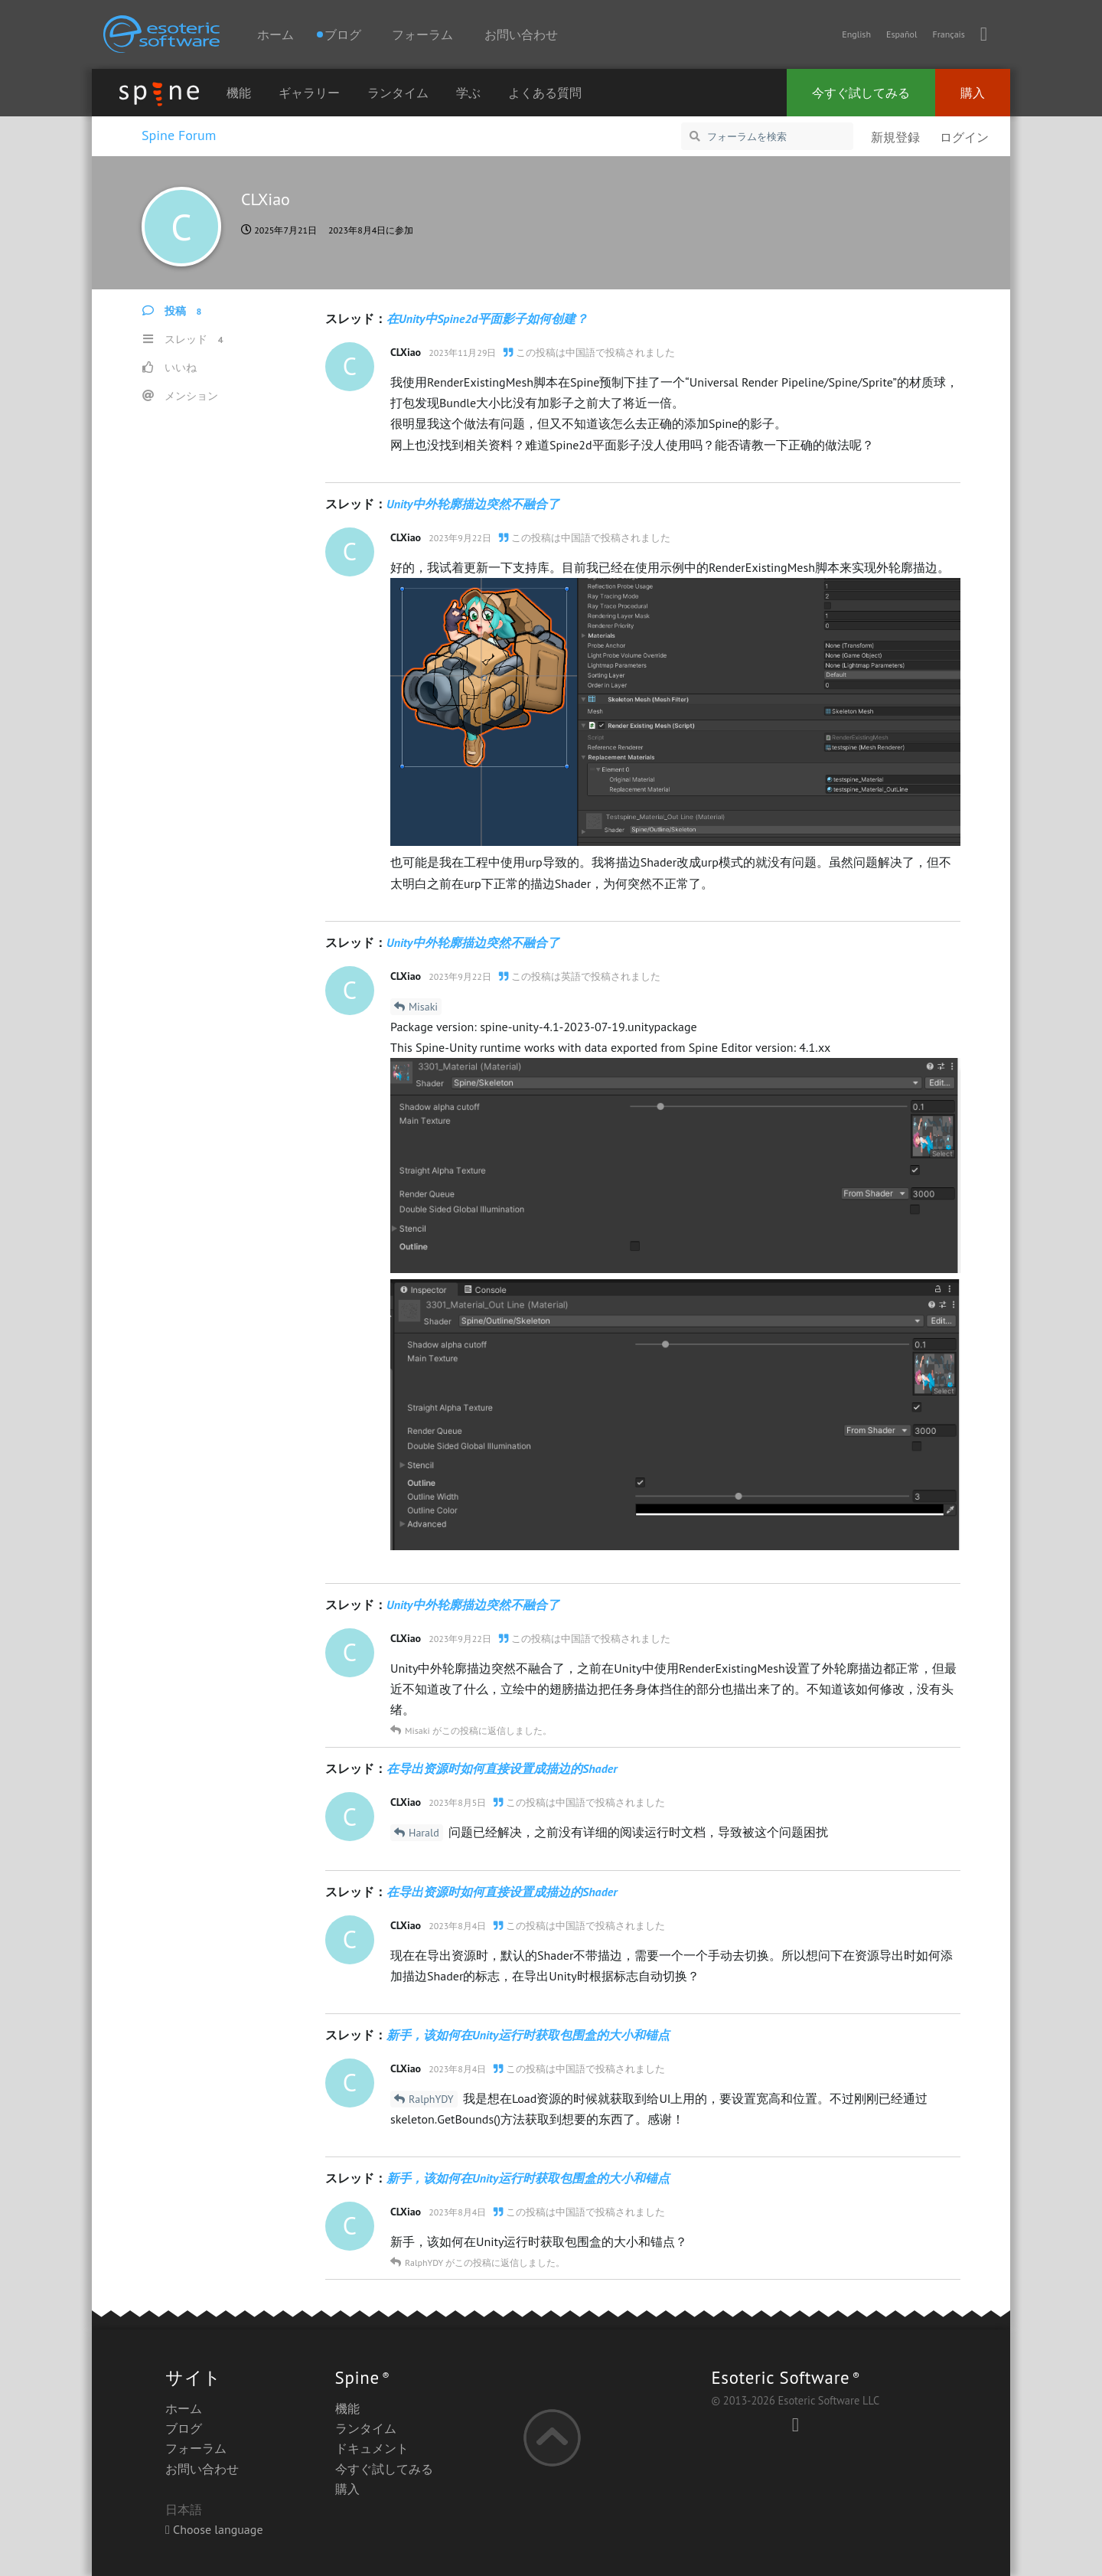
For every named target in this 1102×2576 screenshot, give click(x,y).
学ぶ (468, 92)
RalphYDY (431, 2099)
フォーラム (422, 34)
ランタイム (398, 92)
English (856, 34)
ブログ (183, 2428)
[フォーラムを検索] (767, 136)
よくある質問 (545, 92)
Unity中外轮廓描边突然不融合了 (472, 503)
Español (901, 34)
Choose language (214, 2529)
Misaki (423, 1007)
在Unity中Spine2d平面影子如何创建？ (487, 318)
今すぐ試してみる (861, 92)
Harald (424, 1833)
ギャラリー (309, 92)
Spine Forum (179, 135)
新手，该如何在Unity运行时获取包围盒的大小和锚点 (528, 2034)
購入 (972, 92)
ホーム (275, 34)
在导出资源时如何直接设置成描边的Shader (502, 1768)
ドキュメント (372, 2448)
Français (948, 34)
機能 (239, 92)
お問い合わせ (521, 34)
